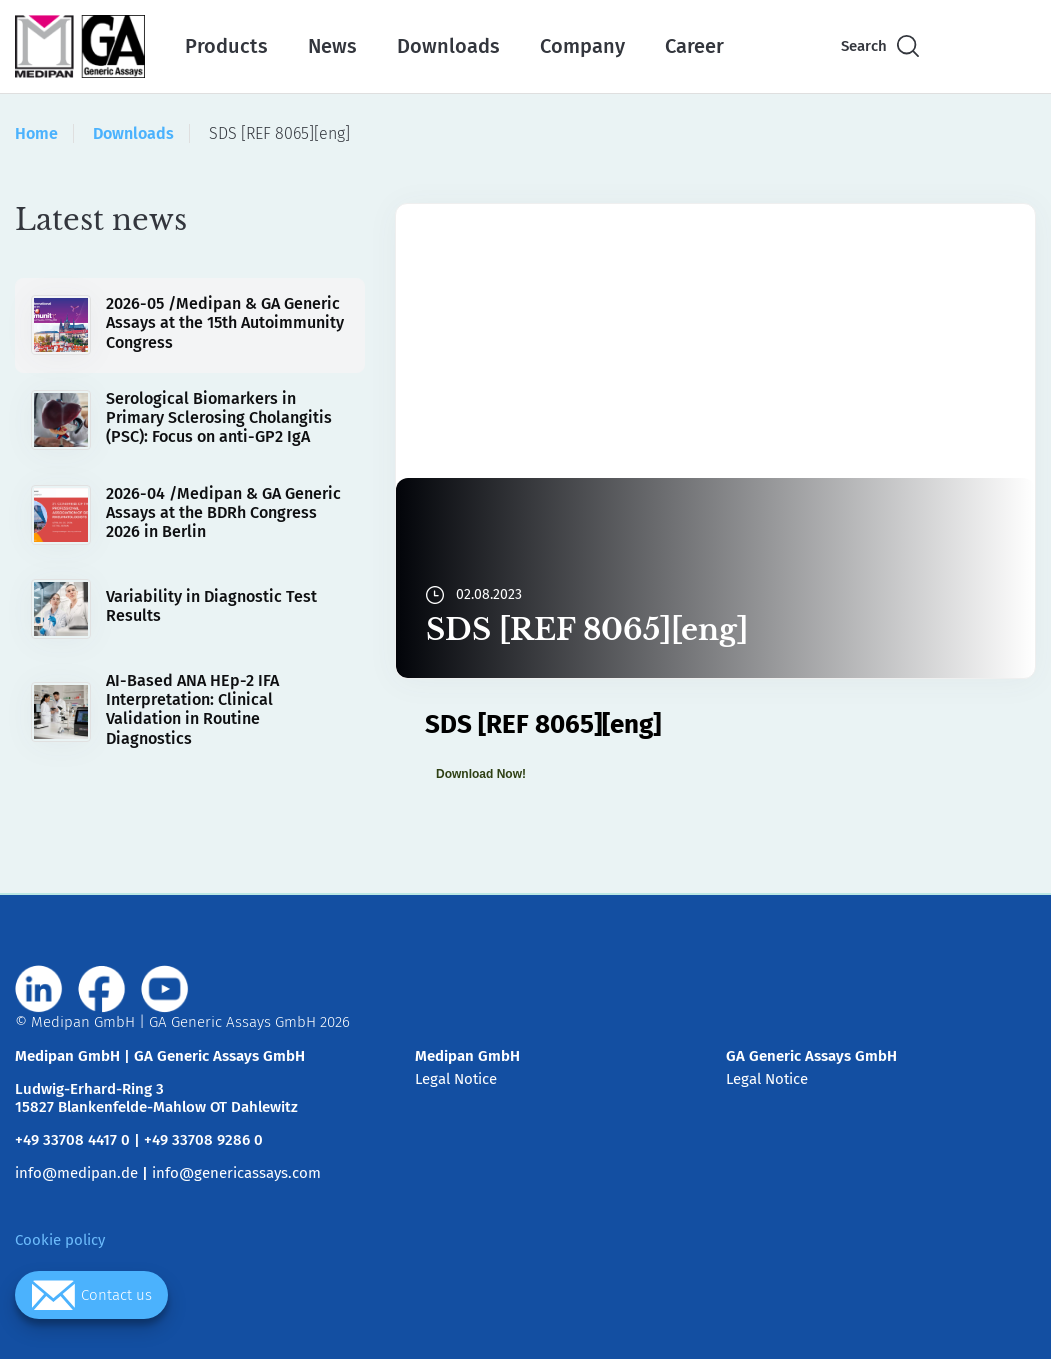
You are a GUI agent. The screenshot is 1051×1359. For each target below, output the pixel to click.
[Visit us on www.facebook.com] (102, 989)
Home (36, 133)
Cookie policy (60, 1240)
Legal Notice (456, 1079)
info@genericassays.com (236, 1173)
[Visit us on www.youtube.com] (165, 989)
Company (582, 46)
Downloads (448, 46)
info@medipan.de (76, 1173)
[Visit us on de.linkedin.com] (39, 989)
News (332, 46)
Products (226, 46)
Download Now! (481, 774)
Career (694, 46)
